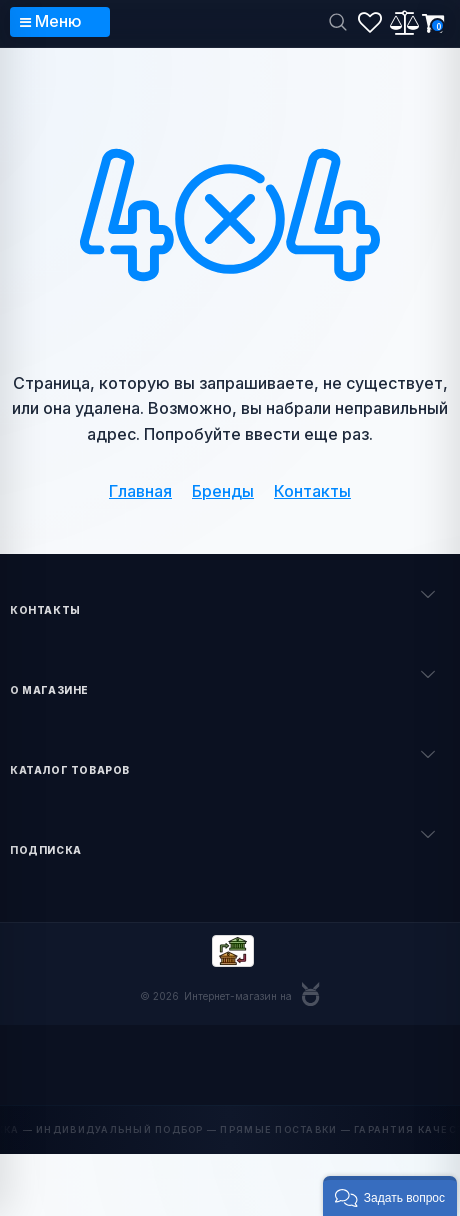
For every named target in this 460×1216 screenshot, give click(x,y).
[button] (390, 1196)
